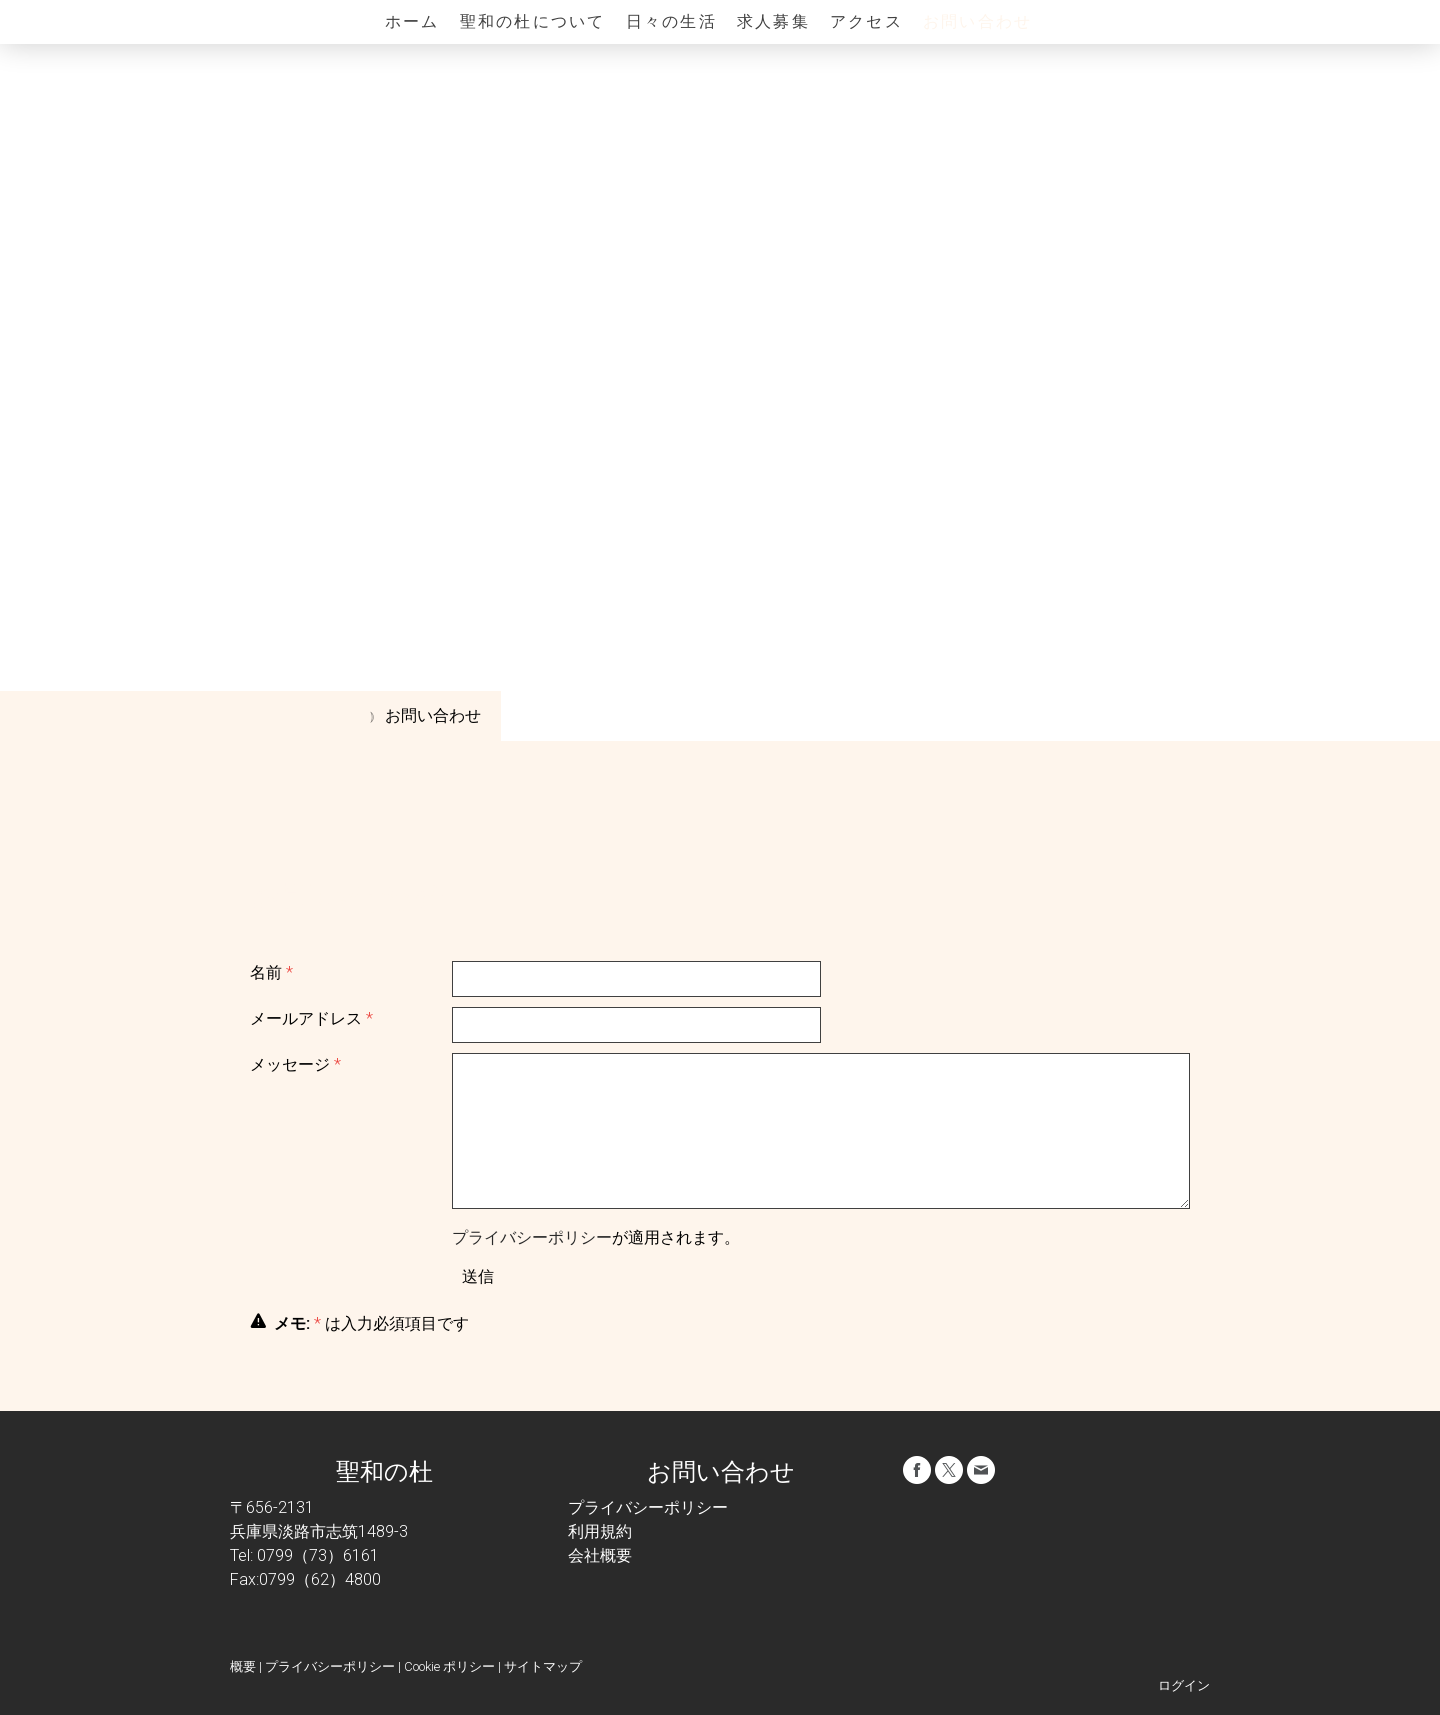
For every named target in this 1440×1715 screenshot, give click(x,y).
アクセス (866, 21)
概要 (243, 1666)
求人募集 (773, 21)
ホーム (412, 21)
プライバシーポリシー (532, 1237)
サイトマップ (543, 1666)
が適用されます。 (596, 1237)
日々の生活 (671, 21)
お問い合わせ (977, 21)
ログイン (1184, 1685)
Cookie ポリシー (449, 1666)
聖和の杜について (533, 21)
